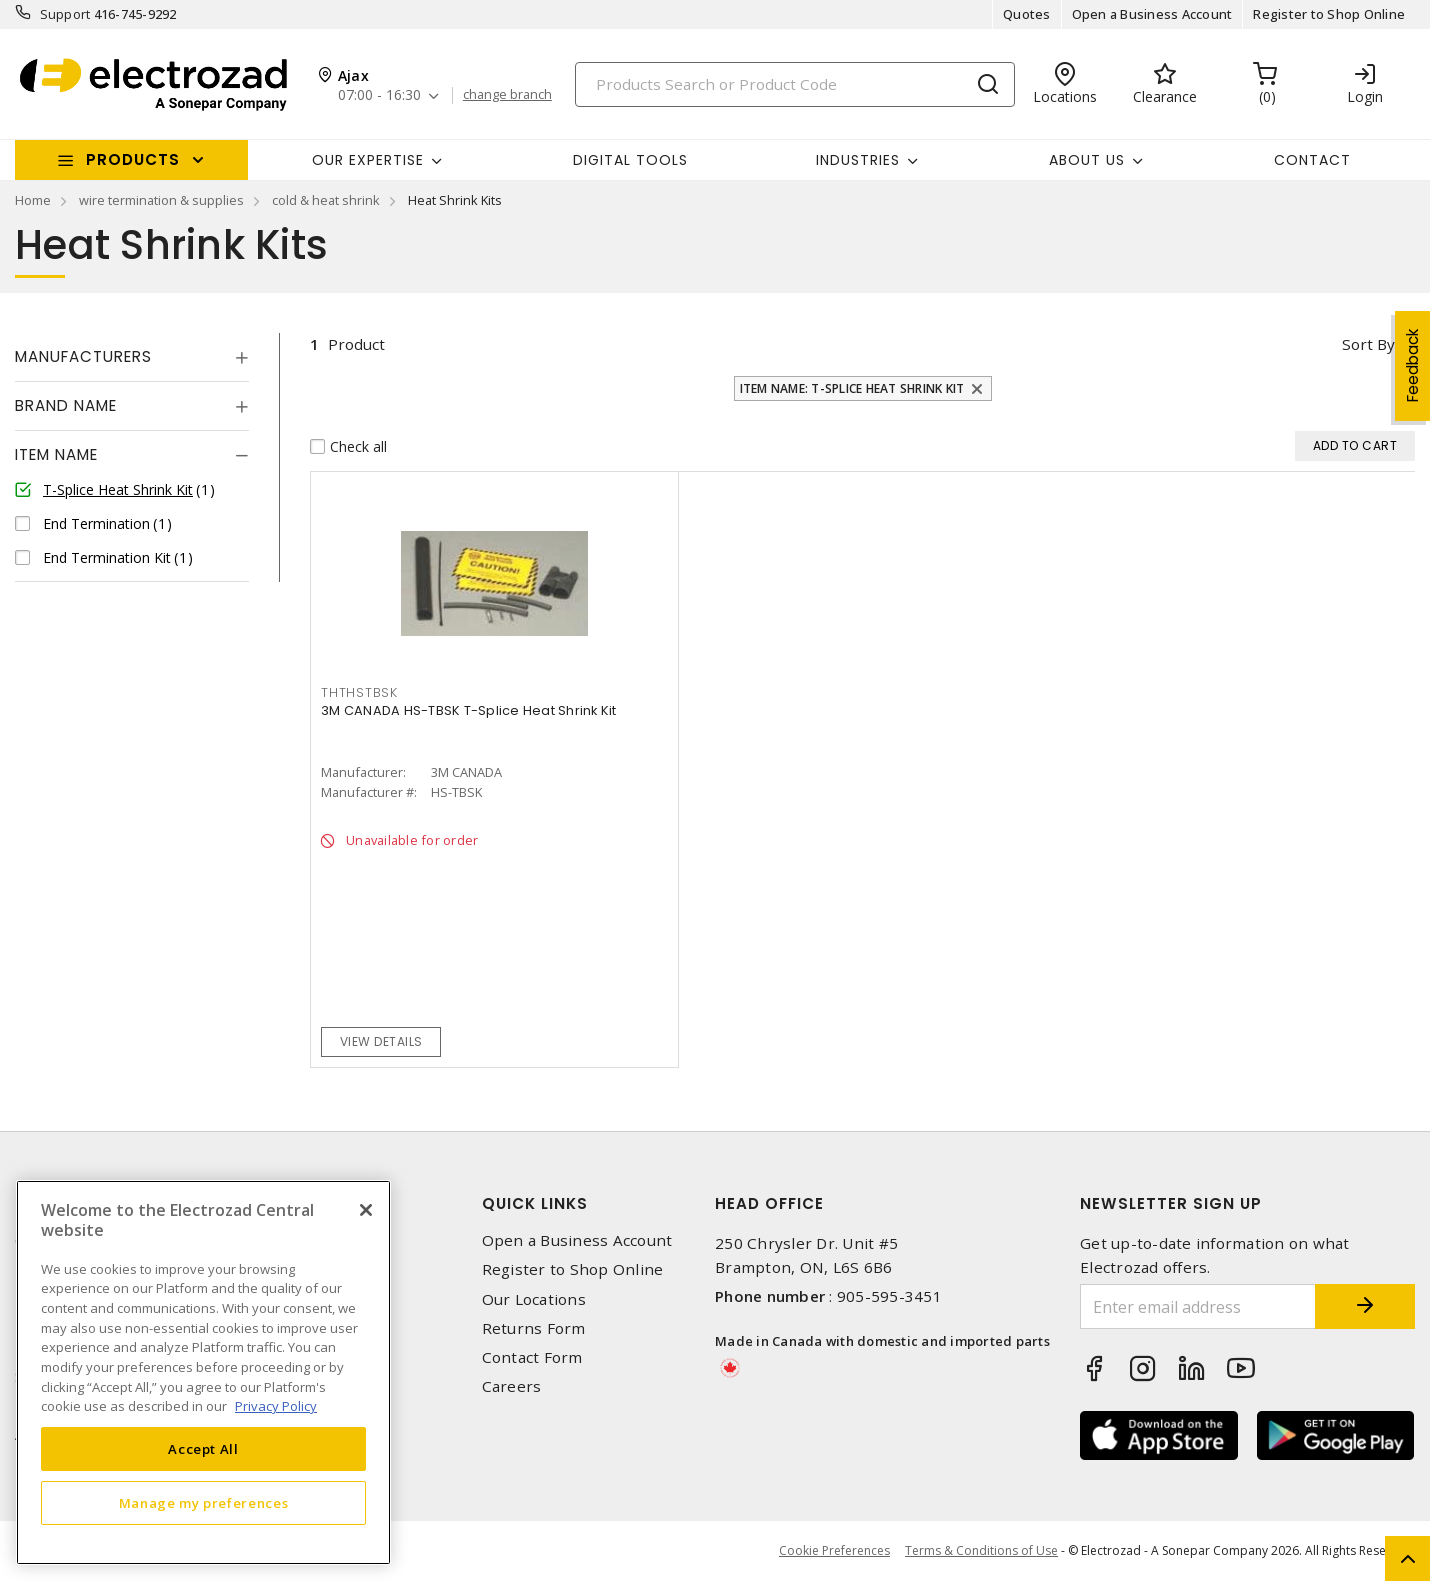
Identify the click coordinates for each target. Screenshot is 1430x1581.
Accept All (203, 1449)
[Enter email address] (1198, 1306)
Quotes (1027, 14)
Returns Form (534, 1328)
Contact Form (532, 1357)
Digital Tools (630, 160)
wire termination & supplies (161, 200)
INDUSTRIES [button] (858, 160)
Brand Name (66, 405)
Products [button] (133, 159)
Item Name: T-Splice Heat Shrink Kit (852, 388)
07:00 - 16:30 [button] (379, 95)
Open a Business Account (1152, 14)
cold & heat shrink (326, 200)
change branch (507, 95)
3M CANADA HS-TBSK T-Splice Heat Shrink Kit (469, 710)
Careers (512, 1386)
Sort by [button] (1368, 344)
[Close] (366, 1210)
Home (33, 200)
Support (65, 14)
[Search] (795, 84)
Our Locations (534, 1299)
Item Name (56, 454)
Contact (1312, 160)
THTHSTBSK (359, 692)
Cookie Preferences (834, 1551)
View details (381, 1041)
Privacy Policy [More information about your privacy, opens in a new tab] (276, 1406)
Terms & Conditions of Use (981, 1550)
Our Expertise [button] (368, 160)
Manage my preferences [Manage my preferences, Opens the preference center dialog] (204, 1503)
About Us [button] (1087, 160)
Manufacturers (83, 356)
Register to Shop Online (1329, 14)
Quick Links (535, 1203)
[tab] (132, 357)
